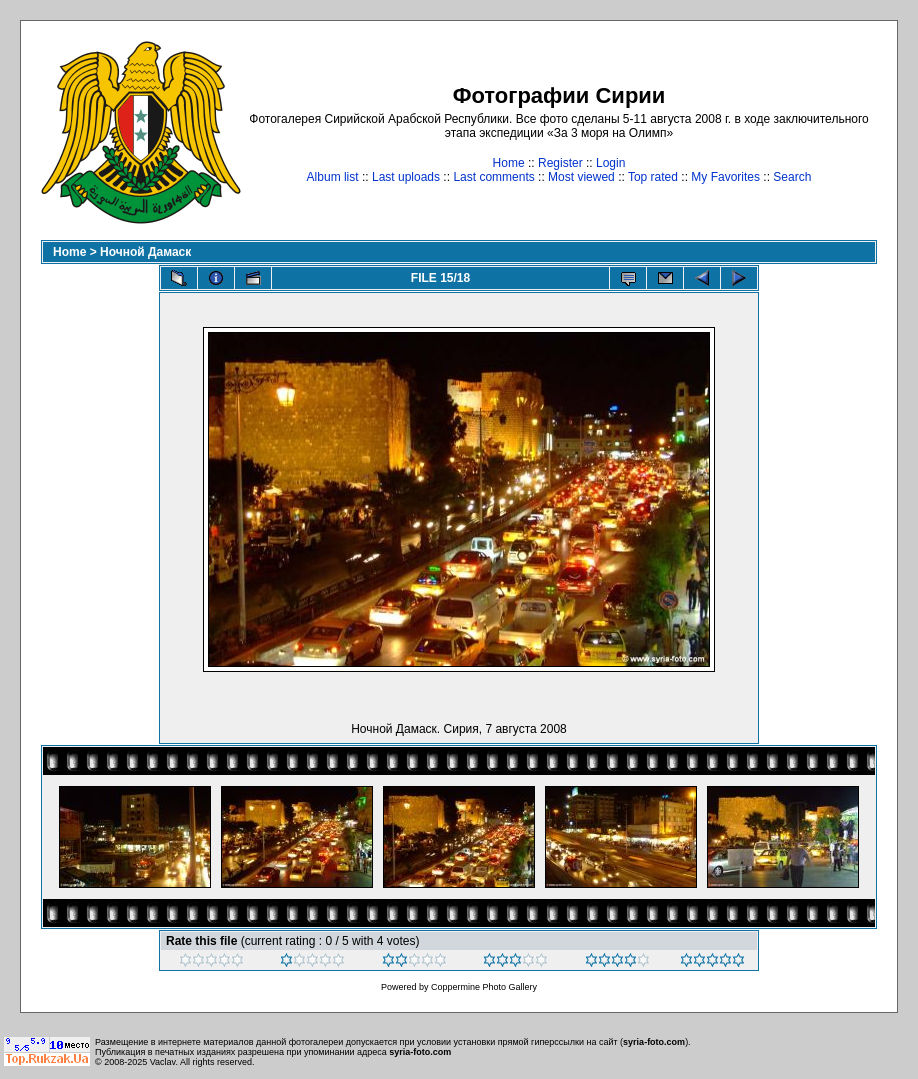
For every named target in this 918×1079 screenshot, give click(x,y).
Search (792, 177)
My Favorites (725, 177)
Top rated (653, 177)
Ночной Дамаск (145, 252)
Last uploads (406, 177)
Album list (333, 177)
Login (610, 163)
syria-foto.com (654, 1042)
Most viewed (581, 177)
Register (560, 163)
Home (509, 163)
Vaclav (163, 1062)
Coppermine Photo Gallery (484, 987)
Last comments (493, 177)
